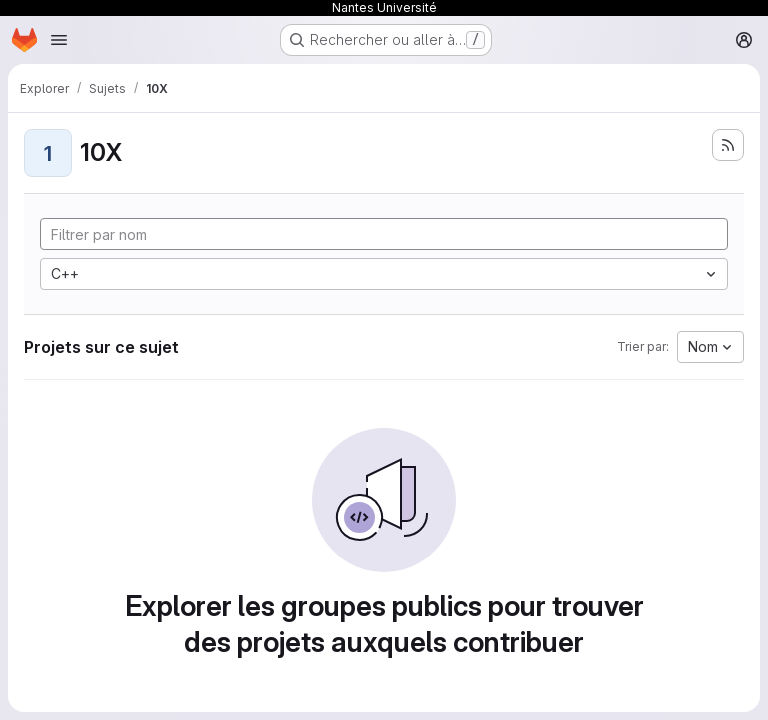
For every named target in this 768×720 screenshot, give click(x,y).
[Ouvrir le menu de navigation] (59, 40)
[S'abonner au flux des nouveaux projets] (728, 145)
